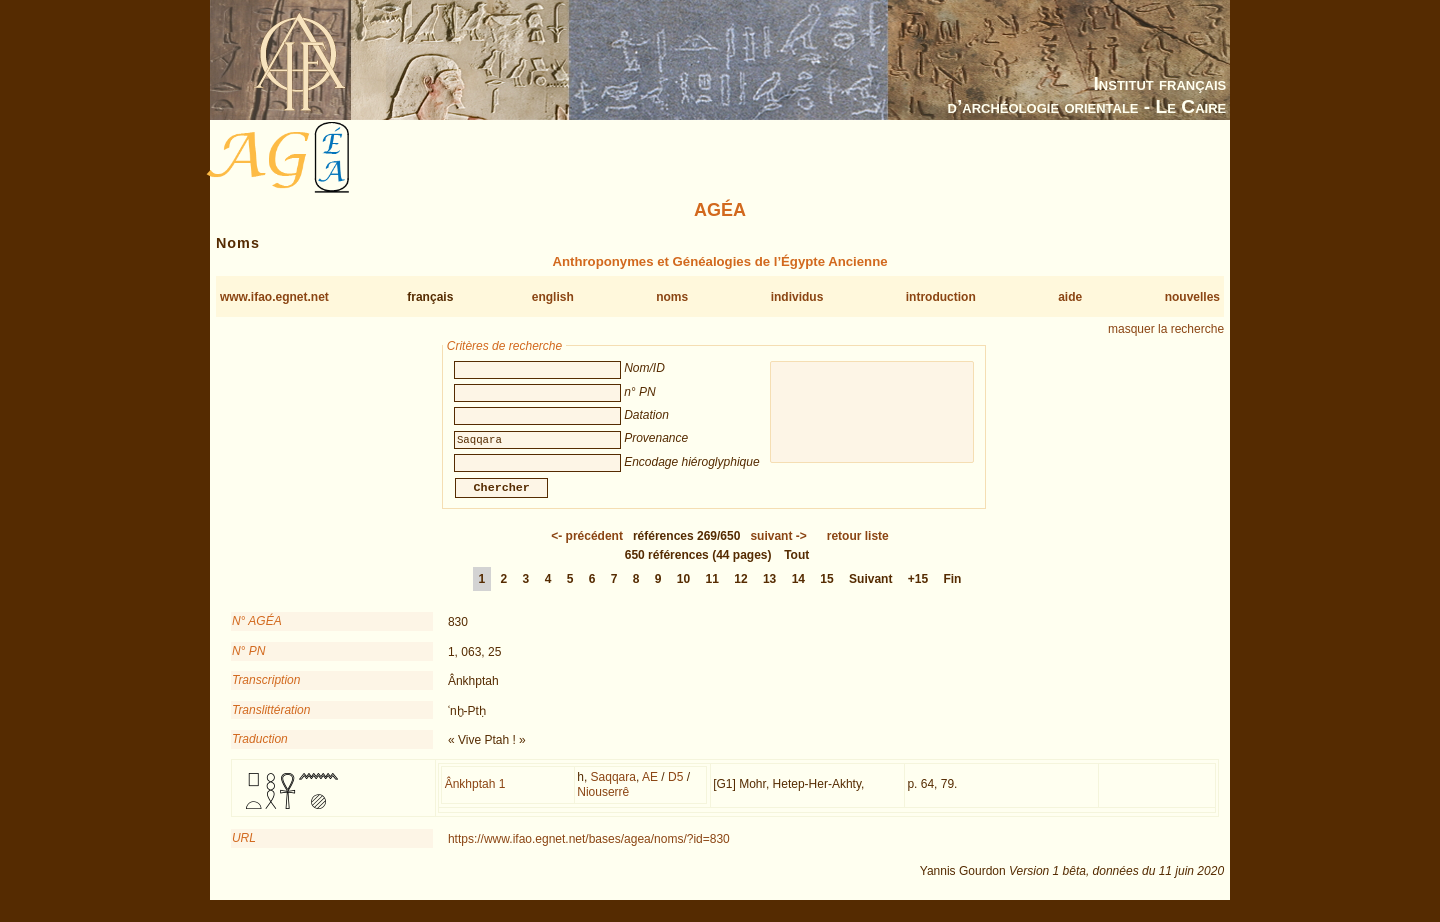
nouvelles (1192, 297)
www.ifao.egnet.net (274, 297)
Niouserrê (603, 804)
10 (683, 591)
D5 (675, 789)
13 (769, 591)
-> (778, 548)
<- (587, 548)
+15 (918, 591)
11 (712, 591)
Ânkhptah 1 (475, 796)
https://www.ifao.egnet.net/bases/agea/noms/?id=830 (589, 851)
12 (740, 591)
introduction (941, 297)
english (553, 297)
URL (244, 850)
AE (650, 789)
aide (1070, 297)
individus (797, 297)
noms (672, 297)
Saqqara (613, 789)
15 (826, 591)
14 (798, 591)
